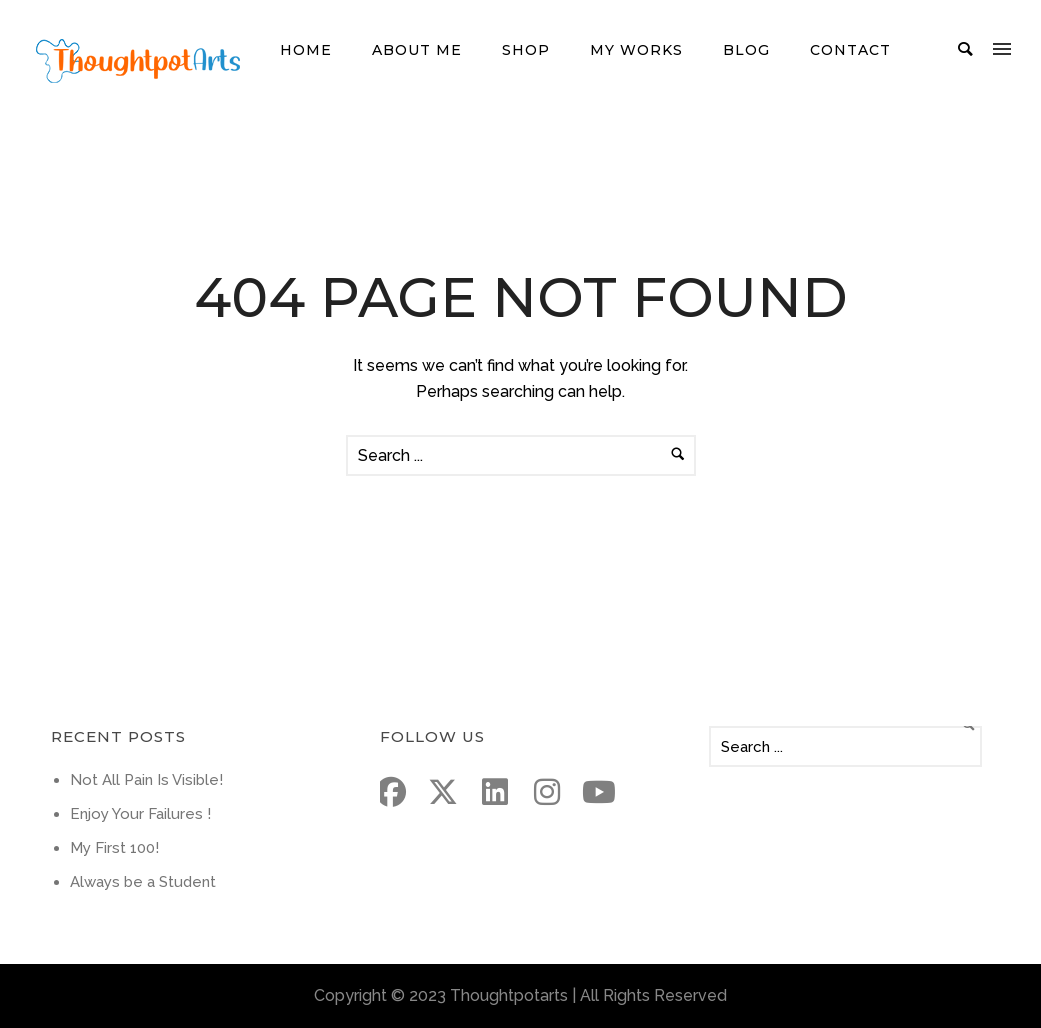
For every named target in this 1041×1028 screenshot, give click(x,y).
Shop (526, 50)
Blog (746, 50)
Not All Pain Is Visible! (146, 780)
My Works (636, 50)
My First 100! (114, 848)
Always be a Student (143, 882)
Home (306, 50)
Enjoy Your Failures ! (140, 814)
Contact (850, 50)
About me (417, 50)
